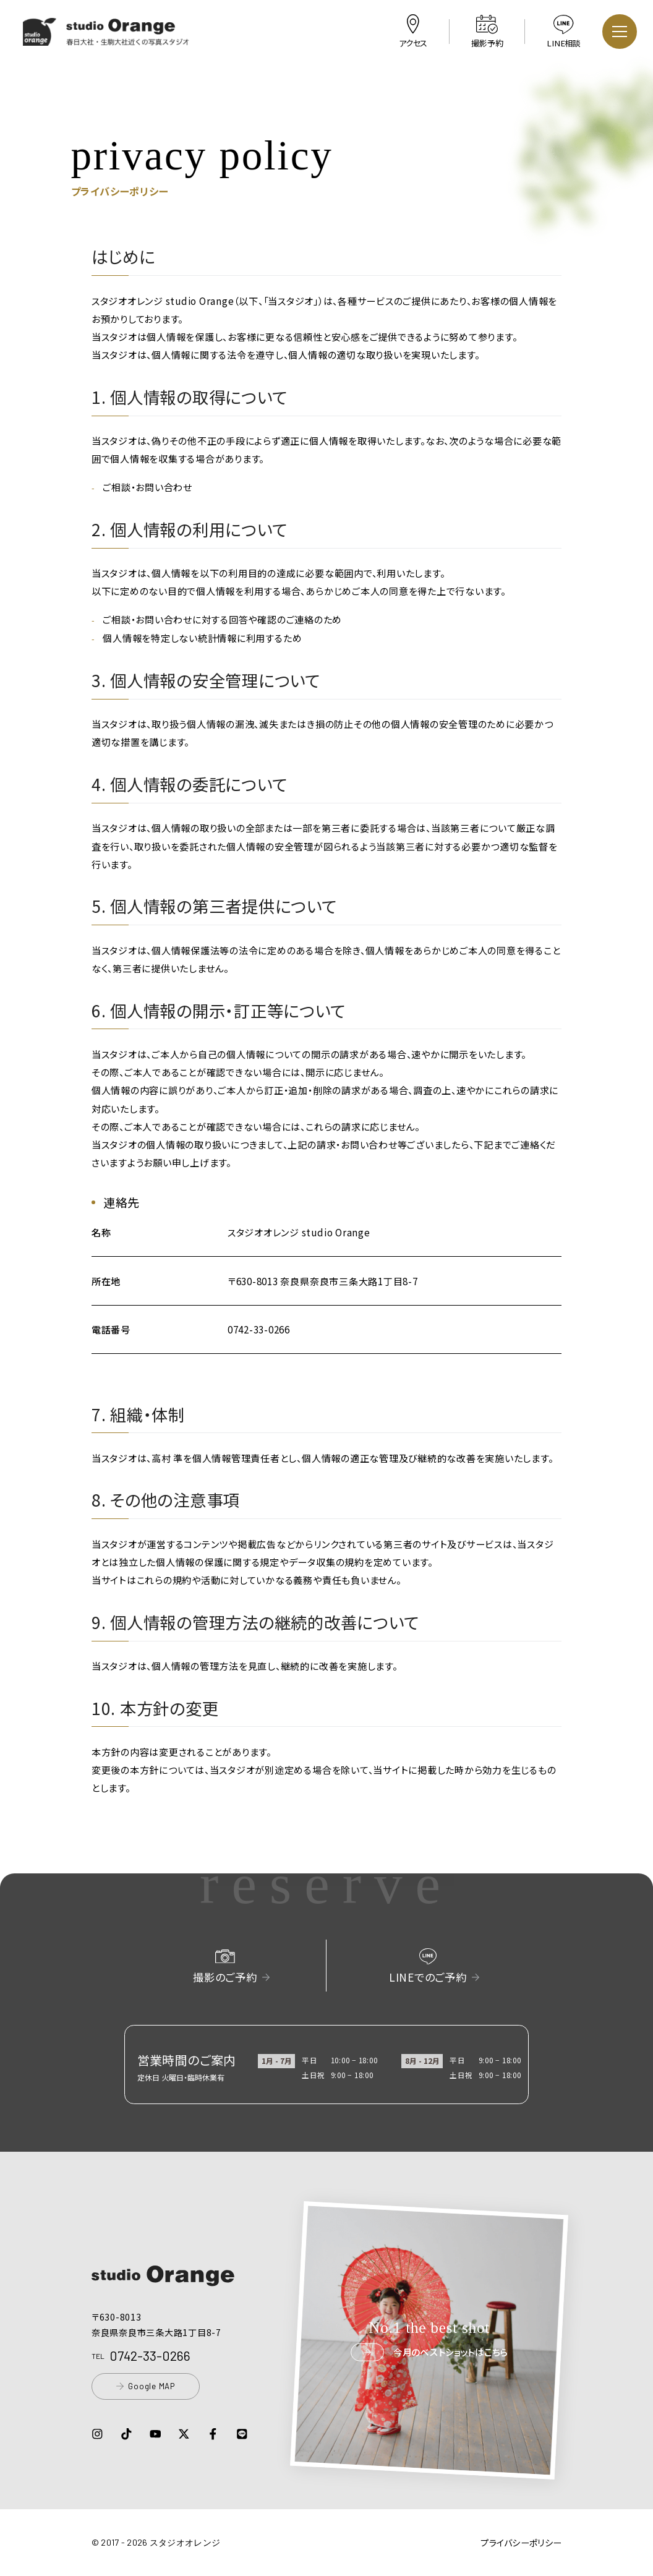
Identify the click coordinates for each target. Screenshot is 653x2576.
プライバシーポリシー (520, 2542)
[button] (106, 37)
